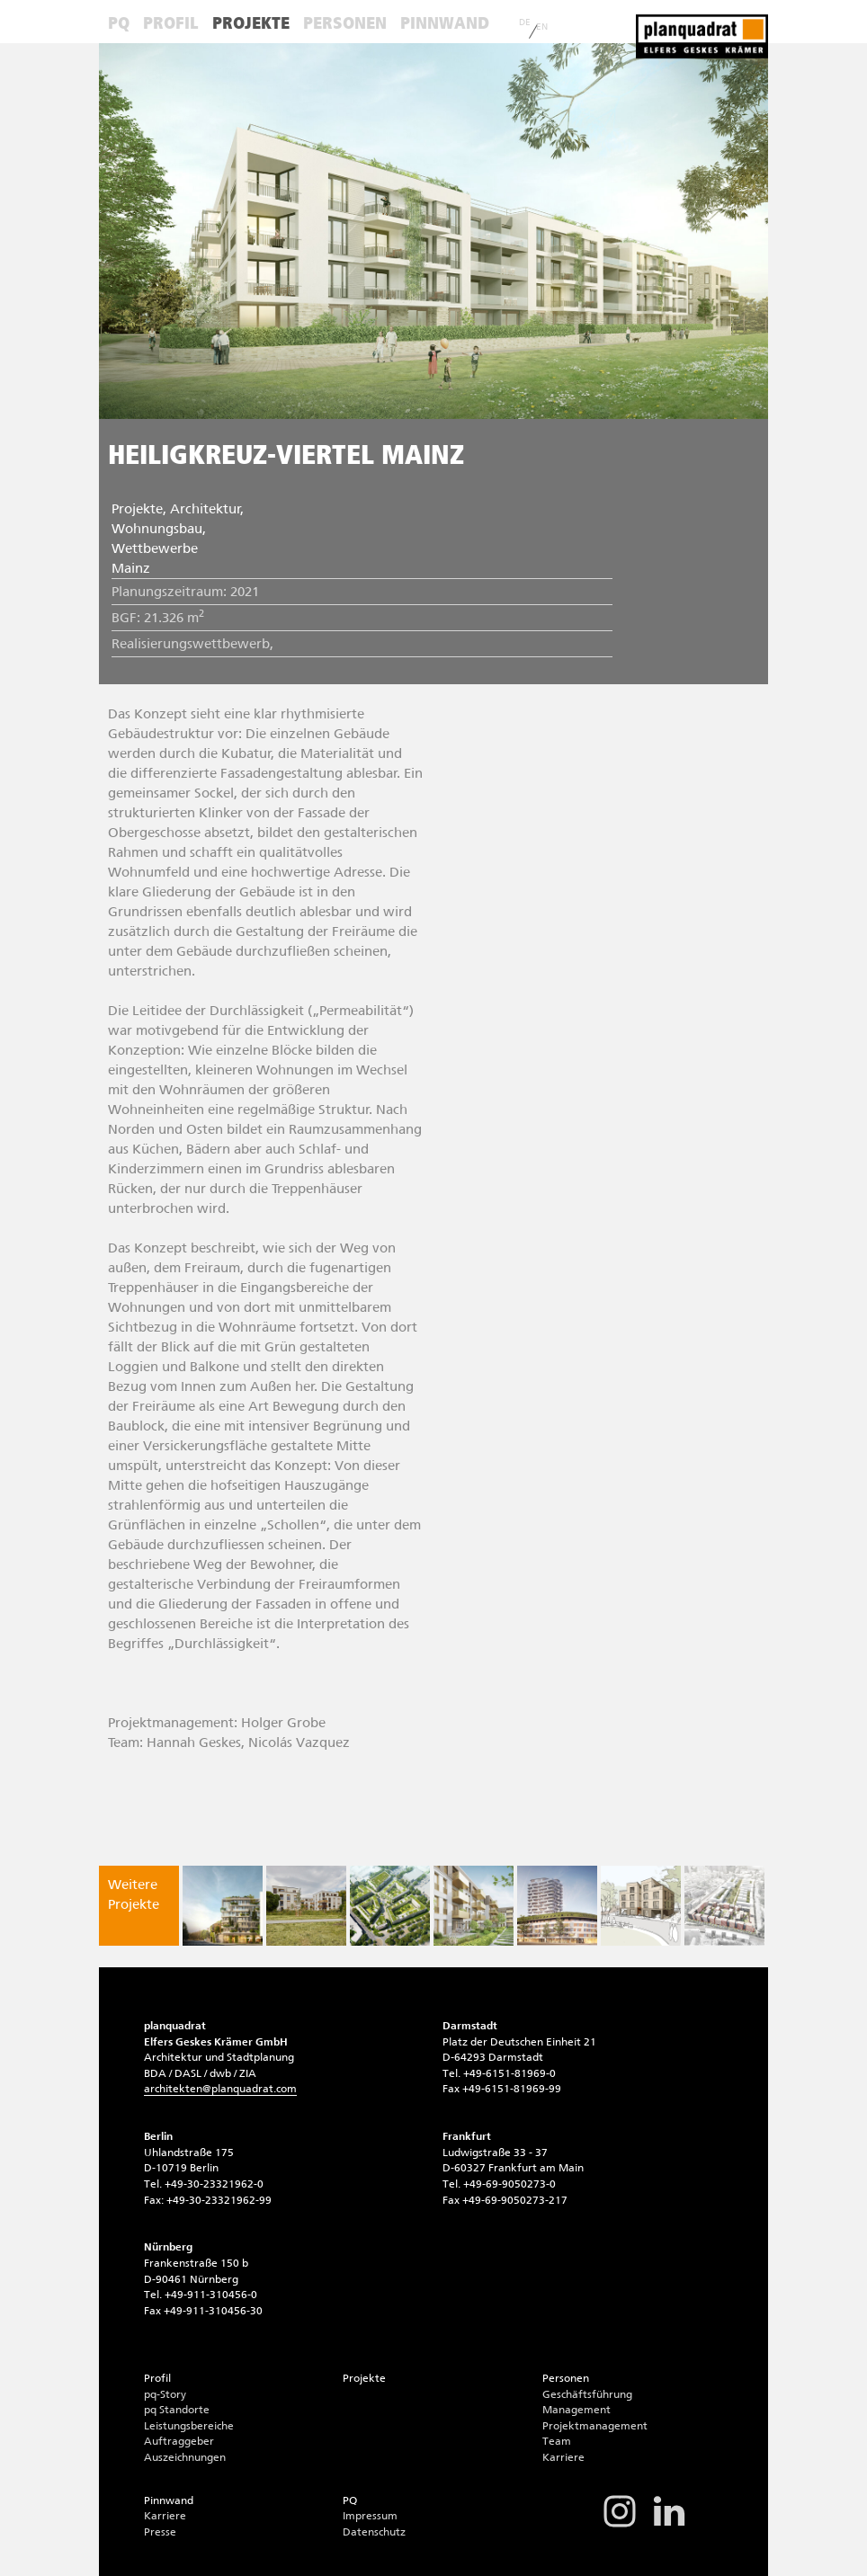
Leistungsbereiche (189, 2426)
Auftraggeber (179, 2441)
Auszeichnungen (185, 2457)
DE (525, 22)
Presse (160, 2532)
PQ (119, 23)
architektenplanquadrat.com (220, 2088)
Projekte (251, 23)
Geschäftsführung (587, 2394)
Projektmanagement (595, 2426)
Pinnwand (444, 23)
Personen (345, 23)
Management (576, 2409)
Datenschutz (374, 2532)
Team (556, 2441)
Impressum (370, 2515)
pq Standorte (177, 2409)
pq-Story (165, 2394)
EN (542, 27)
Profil (171, 23)
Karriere (563, 2457)
